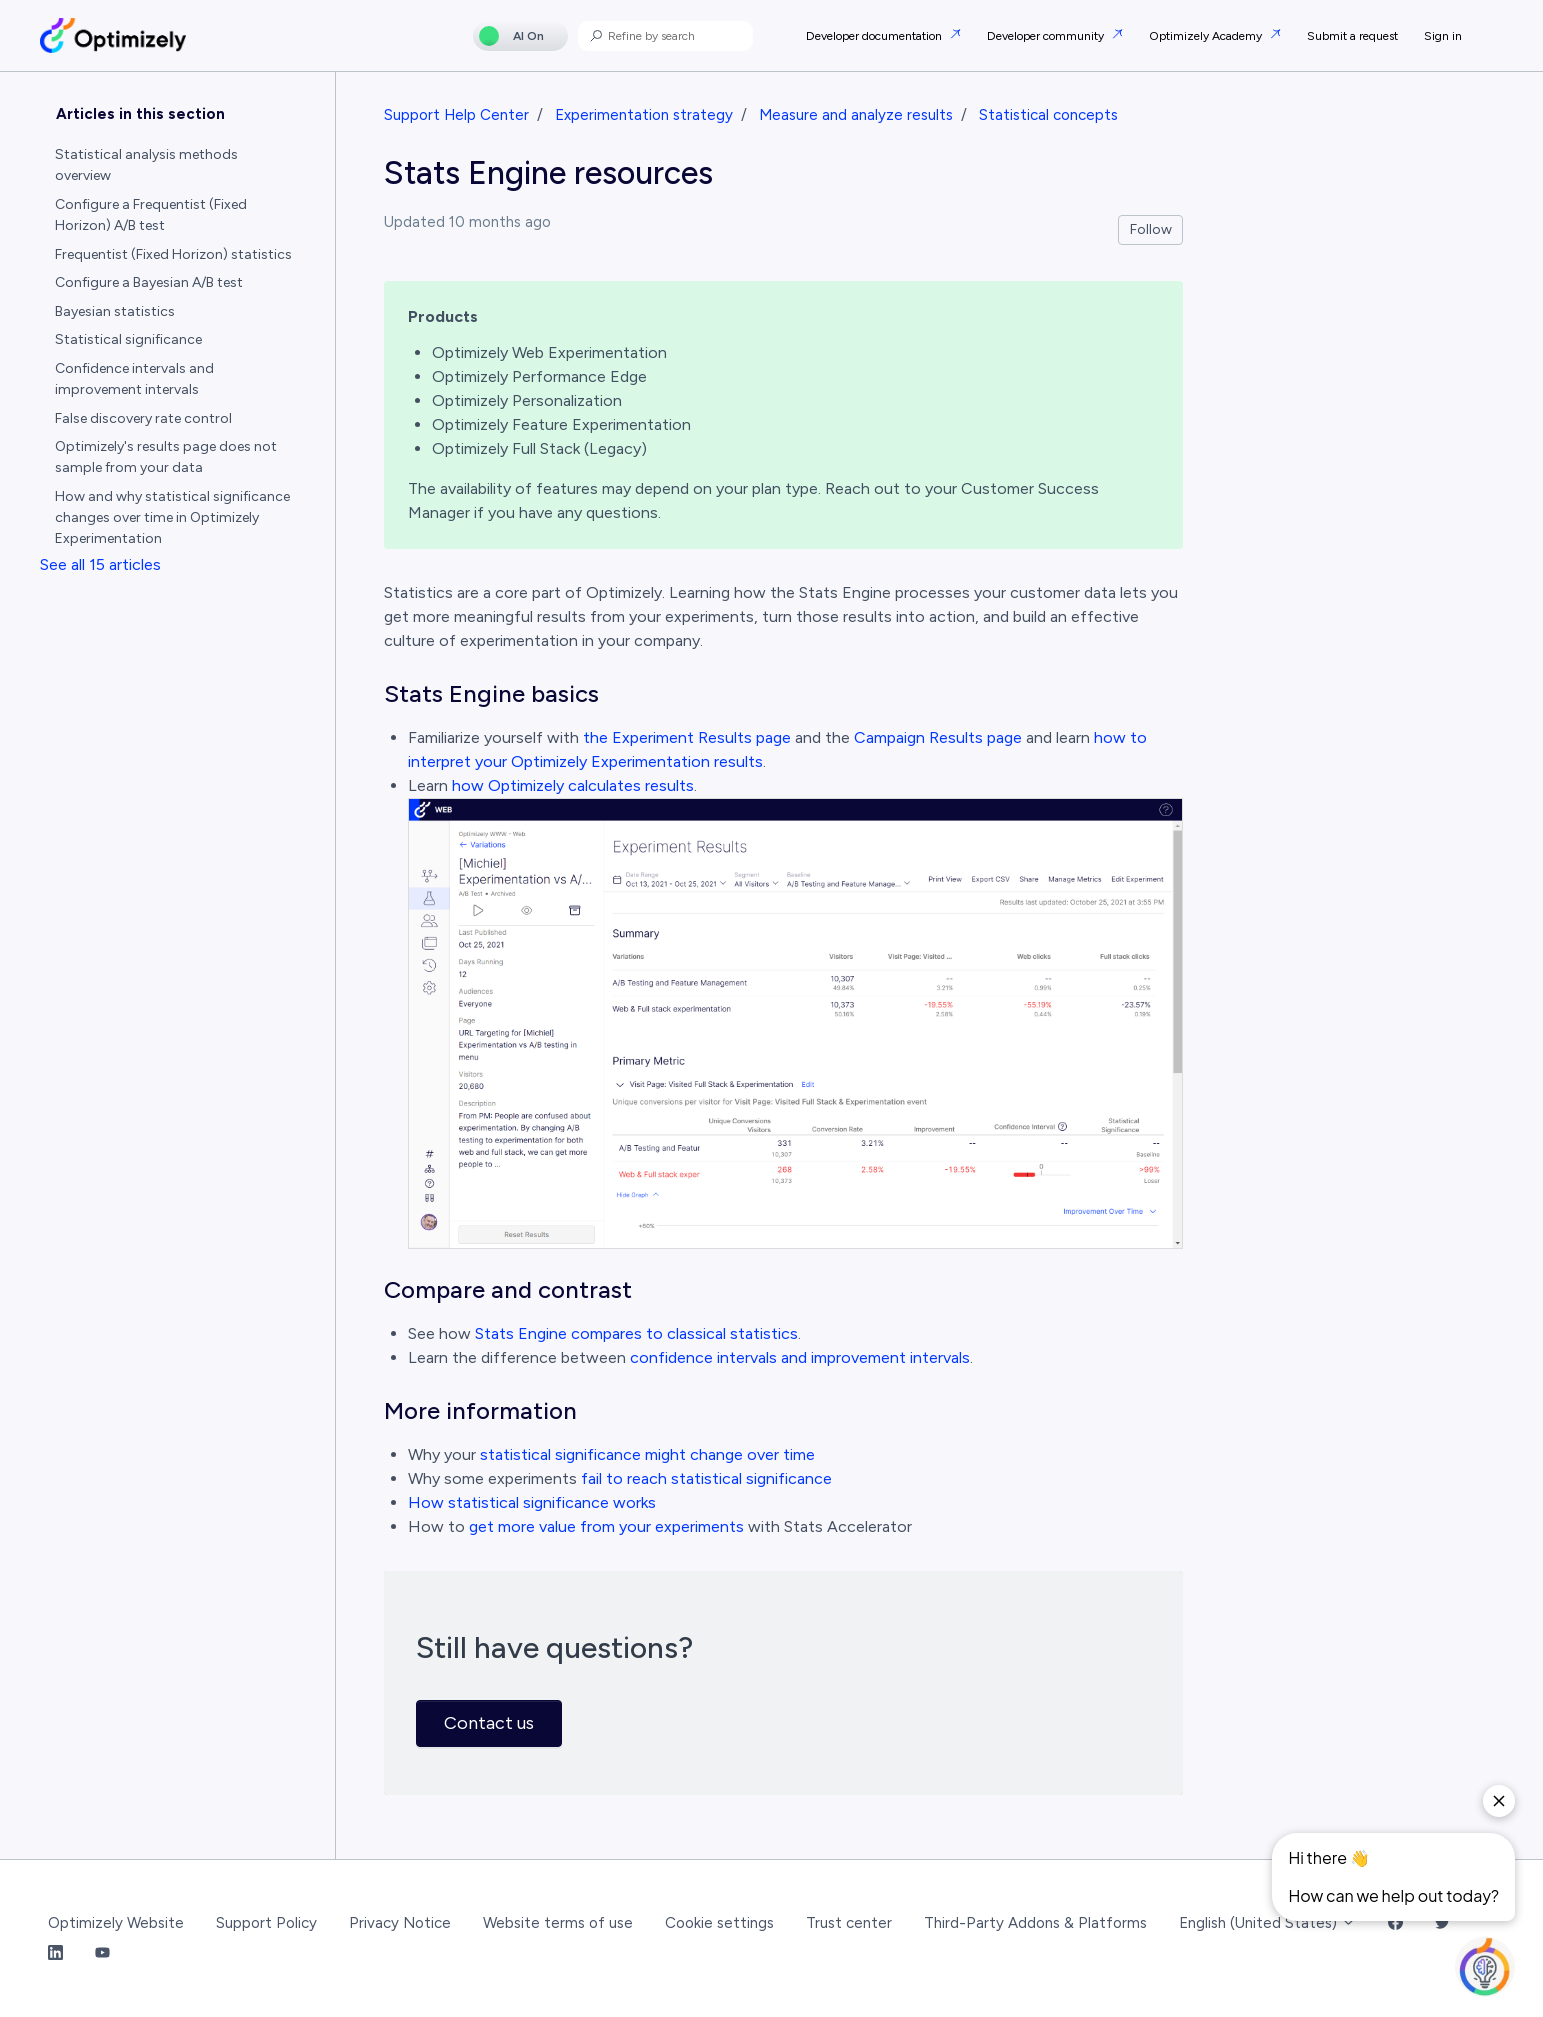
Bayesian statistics (115, 311)
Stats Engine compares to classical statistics (636, 1333)
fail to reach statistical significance (706, 1478)
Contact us (489, 1723)
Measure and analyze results (856, 115)
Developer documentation (875, 36)
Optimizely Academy (1207, 36)
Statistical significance (128, 339)
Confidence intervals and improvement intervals (134, 379)
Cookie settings (719, 1923)
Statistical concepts (1048, 115)
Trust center (849, 1923)
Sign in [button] (1443, 36)
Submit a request (1352, 36)
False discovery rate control (143, 418)
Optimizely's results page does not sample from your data (166, 457)
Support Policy (266, 1923)
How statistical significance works (532, 1502)
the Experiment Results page (687, 737)
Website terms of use (558, 1923)
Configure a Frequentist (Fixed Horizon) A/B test (151, 215)
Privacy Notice (400, 1923)
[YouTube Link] (102, 1954)
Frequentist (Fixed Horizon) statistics (173, 254)
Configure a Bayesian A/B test (149, 282)
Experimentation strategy (644, 115)
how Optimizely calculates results (573, 785)
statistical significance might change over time (647, 1454)
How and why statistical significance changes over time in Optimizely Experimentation (172, 517)
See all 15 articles (100, 564)
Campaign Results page (938, 737)
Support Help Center (456, 115)
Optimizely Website (116, 1923)
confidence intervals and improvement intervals (800, 1357)
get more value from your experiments (606, 1526)
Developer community (1047, 36)
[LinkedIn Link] (55, 1954)
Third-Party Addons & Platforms (1035, 1923)
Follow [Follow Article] (1151, 229)
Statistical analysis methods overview (146, 165)
